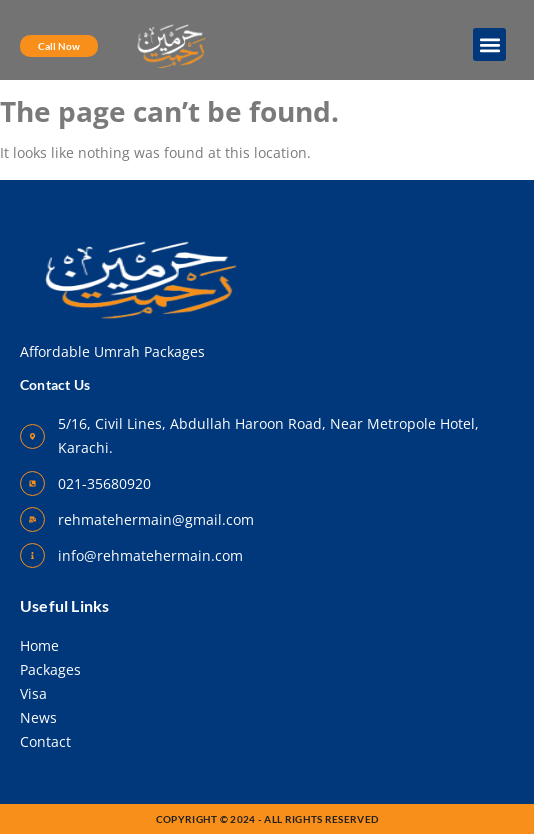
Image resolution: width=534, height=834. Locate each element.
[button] (489, 44)
